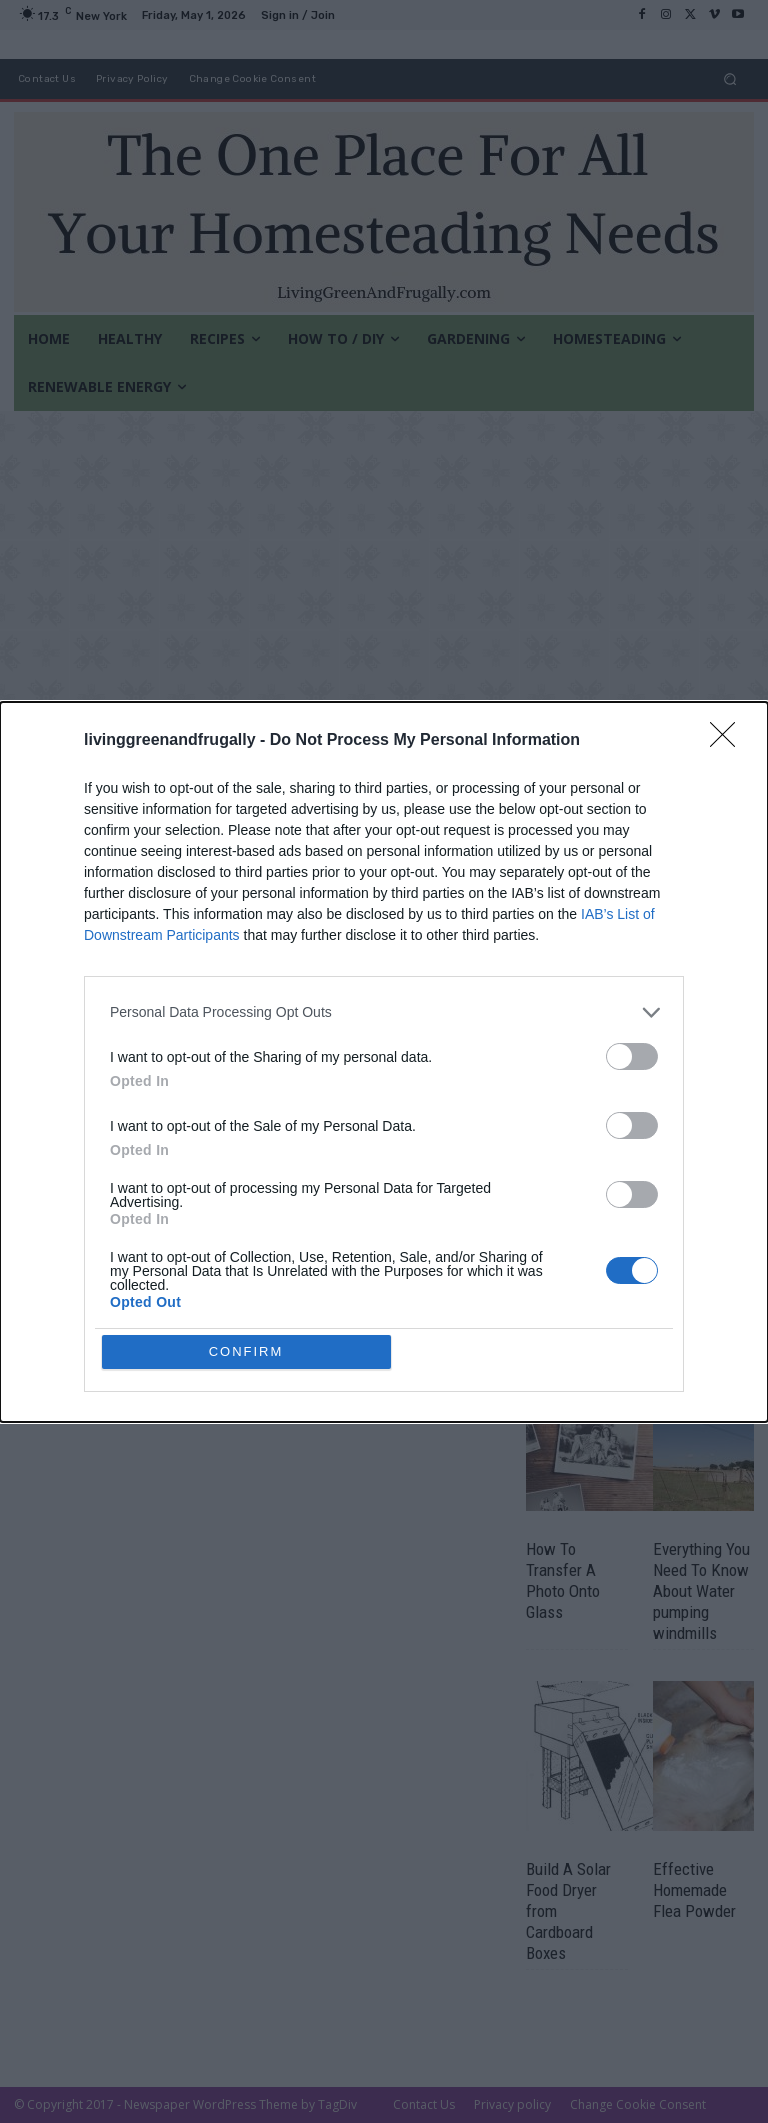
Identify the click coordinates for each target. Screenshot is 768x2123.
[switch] (632, 1056)
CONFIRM (246, 1351)
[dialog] (384, 1062)
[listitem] (384, 1012)
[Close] (729, 741)
